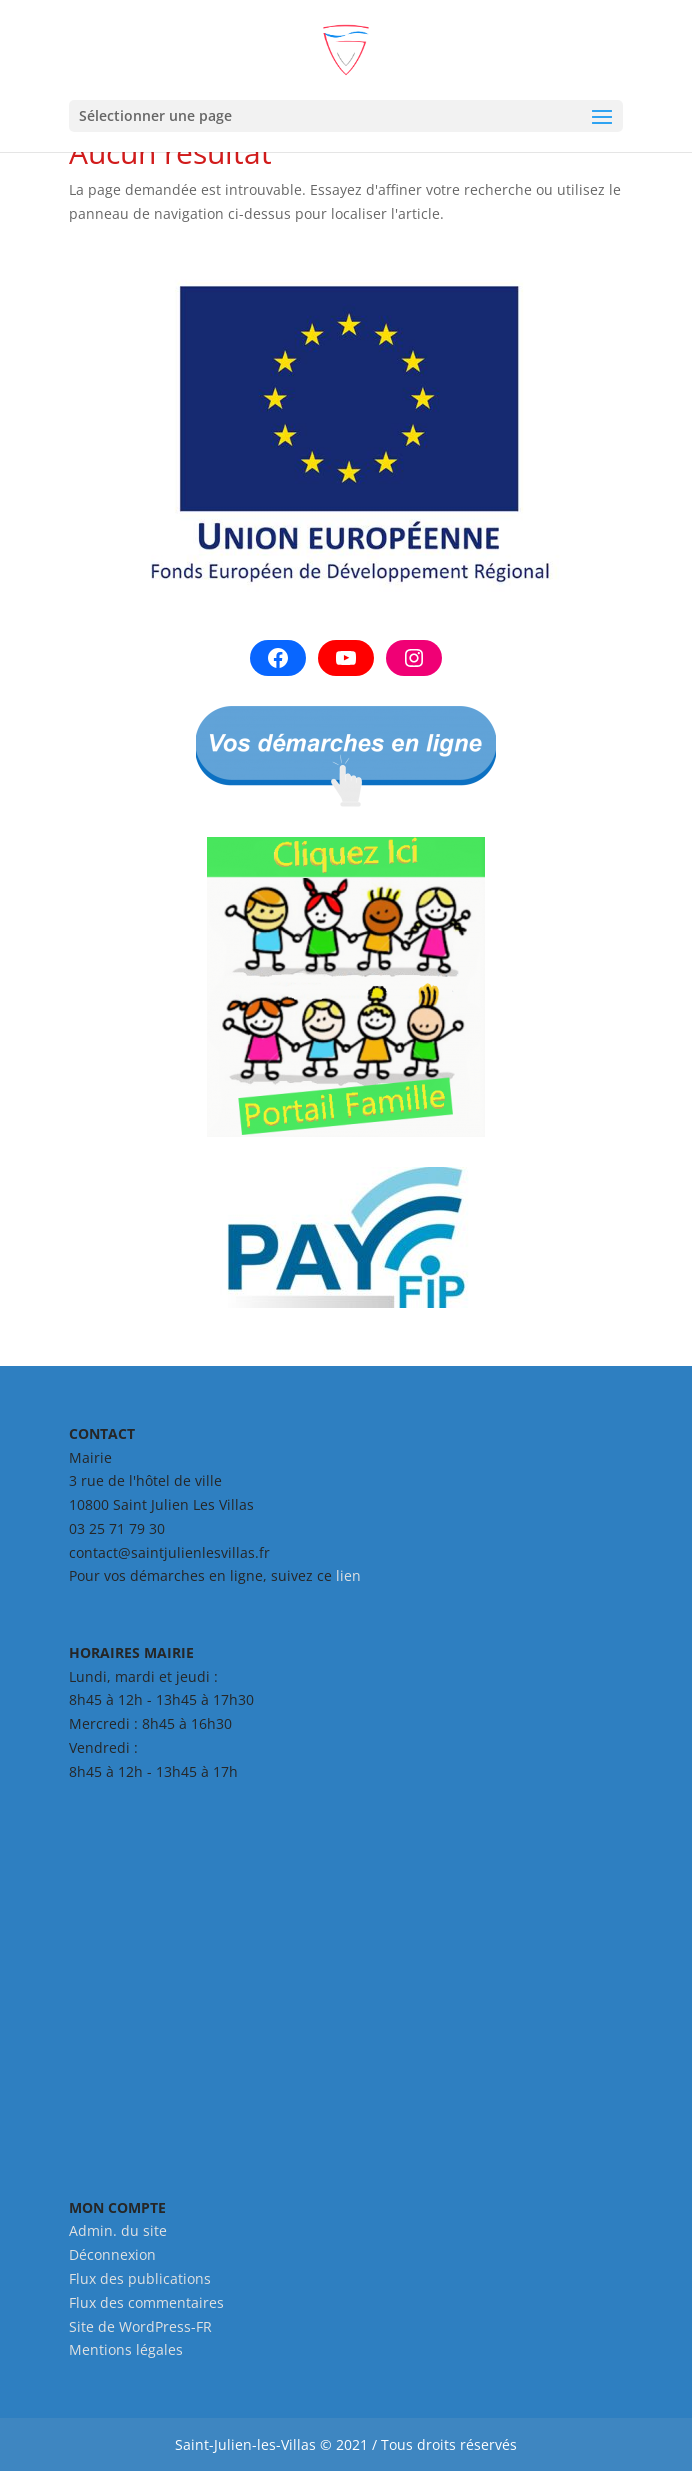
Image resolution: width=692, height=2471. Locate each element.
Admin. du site (118, 2230)
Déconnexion (112, 2254)
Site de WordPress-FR (140, 2326)
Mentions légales (126, 2349)
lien (348, 1575)
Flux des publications (140, 2278)
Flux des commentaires (146, 2302)
